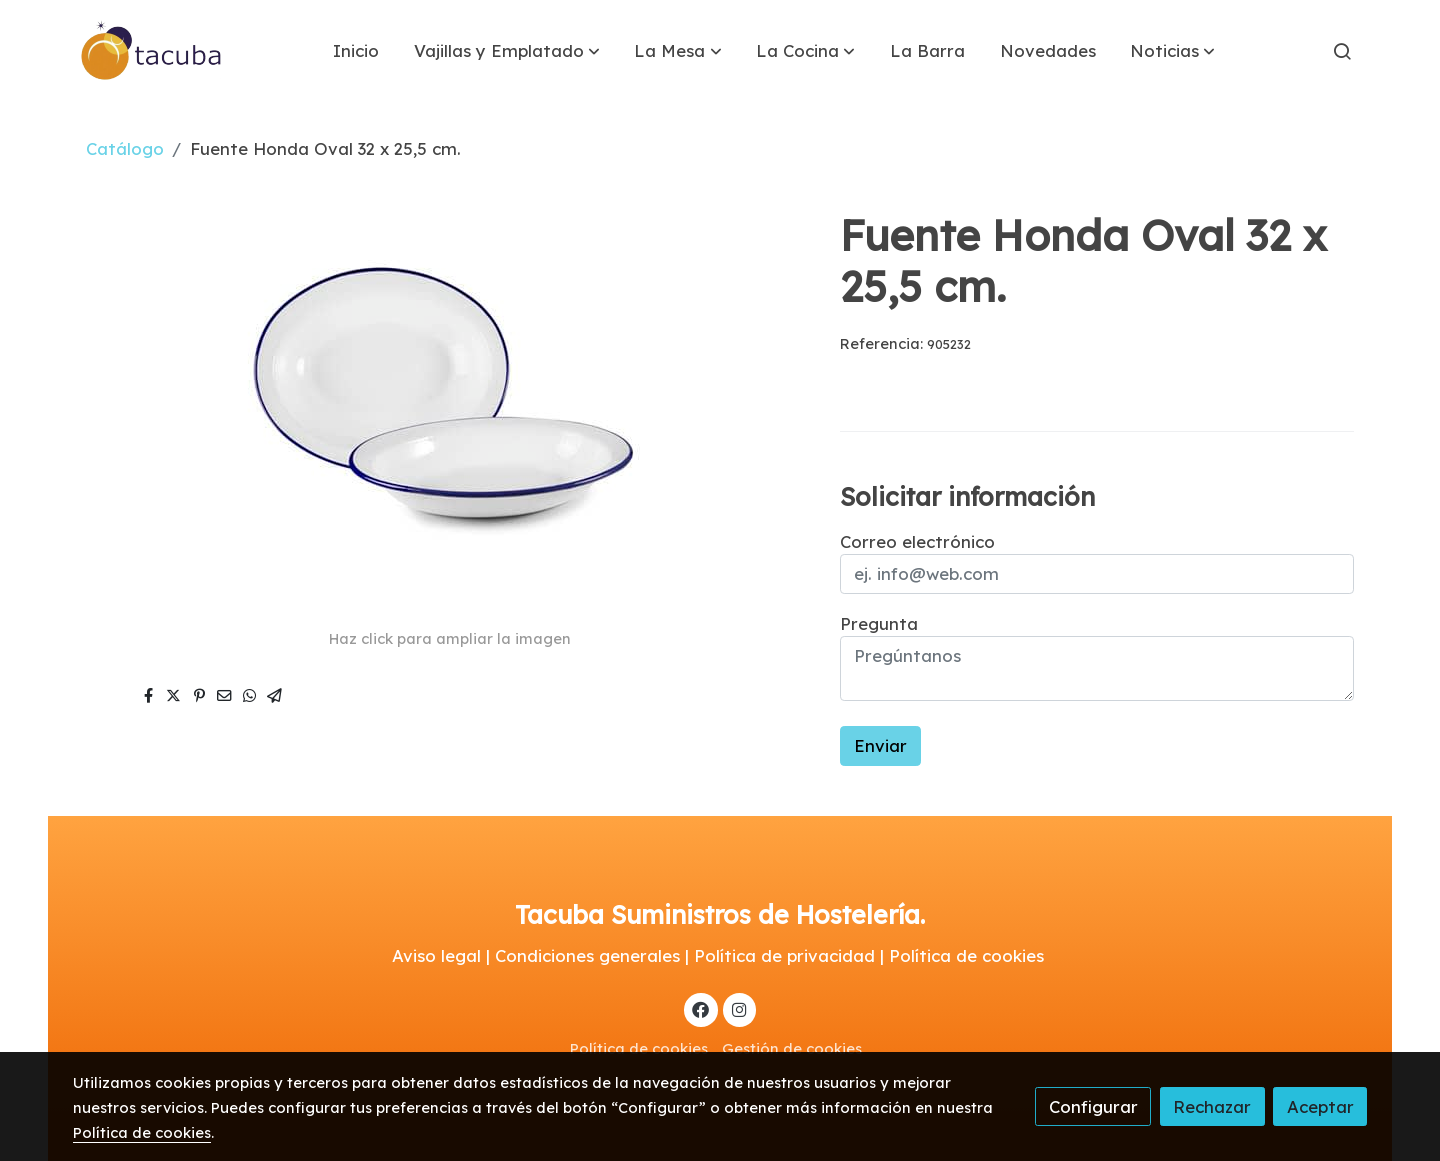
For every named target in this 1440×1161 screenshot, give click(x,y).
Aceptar (1320, 1106)
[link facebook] (701, 1008)
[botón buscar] (1342, 51)
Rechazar (1212, 1106)
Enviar (880, 745)
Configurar (1093, 1106)
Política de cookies (639, 1048)
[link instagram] (739, 1008)
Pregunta (879, 623)
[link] (152, 51)
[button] (507, 51)
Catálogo (125, 148)
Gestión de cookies (792, 1048)
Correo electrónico (917, 541)
